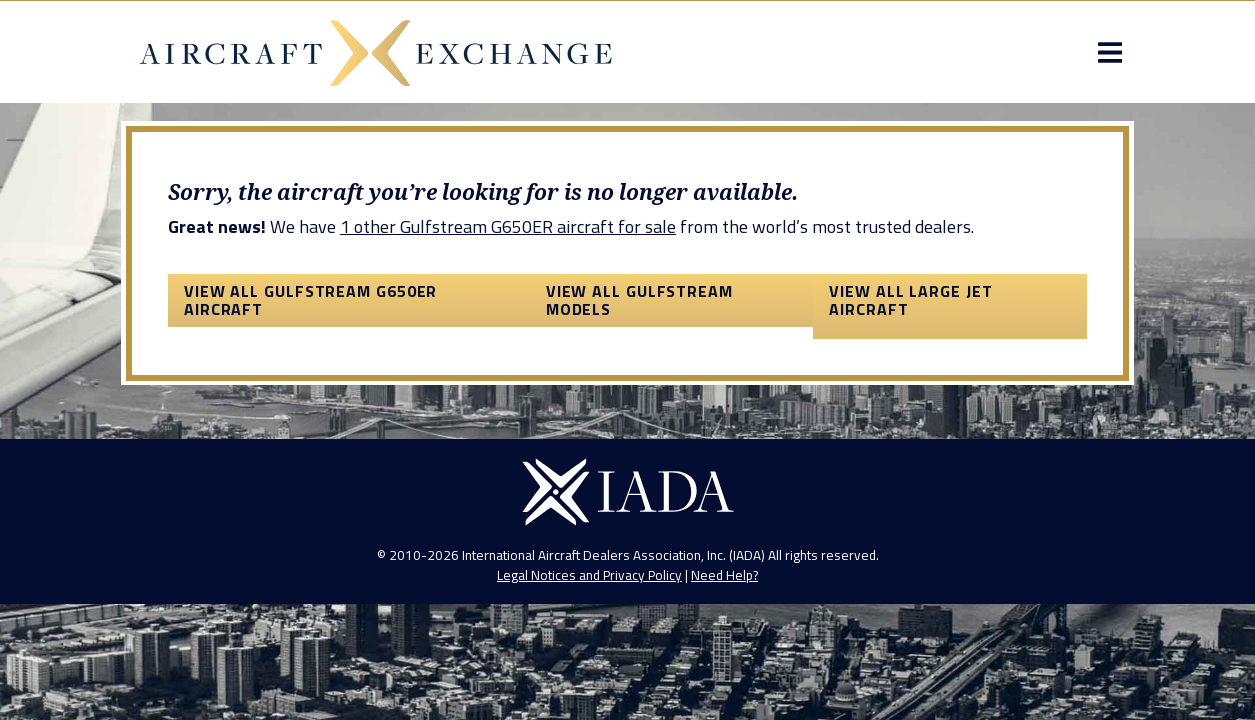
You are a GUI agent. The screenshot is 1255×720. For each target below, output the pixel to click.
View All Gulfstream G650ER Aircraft (304, 375)
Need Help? (724, 692)
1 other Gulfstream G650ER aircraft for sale (502, 302)
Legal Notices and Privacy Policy (589, 692)
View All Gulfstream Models (638, 375)
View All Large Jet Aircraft (913, 375)
